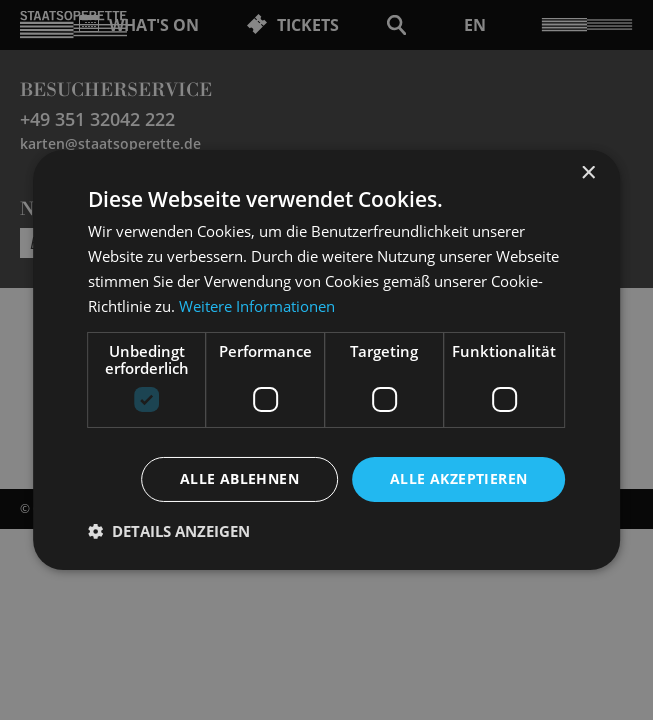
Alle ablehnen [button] (239, 478)
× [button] (587, 173)
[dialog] (326, 360)
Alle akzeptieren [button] (458, 478)
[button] (169, 531)
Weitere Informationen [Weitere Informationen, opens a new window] (257, 306)
